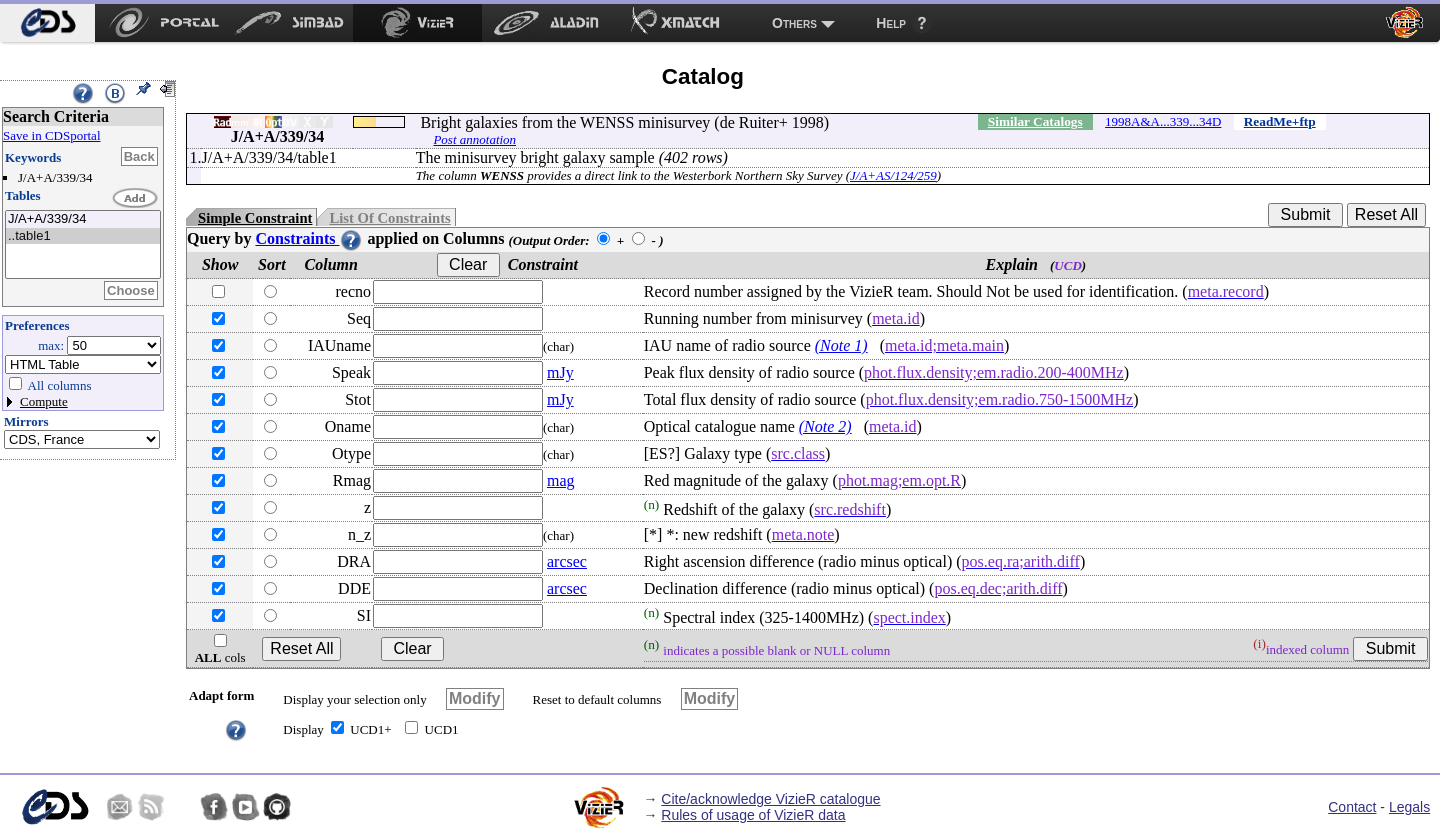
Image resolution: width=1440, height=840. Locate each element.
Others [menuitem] (794, 23)
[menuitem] (47, 23)
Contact (1352, 807)
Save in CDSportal (52, 135)
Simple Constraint (255, 218)
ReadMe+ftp (1280, 121)
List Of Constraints (389, 218)
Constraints (309, 238)
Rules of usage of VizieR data (753, 815)
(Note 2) (825, 426)
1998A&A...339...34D (1163, 121)
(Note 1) (841, 345)
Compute (44, 401)
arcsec (567, 561)
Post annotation (474, 139)
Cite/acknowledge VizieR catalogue (770, 799)
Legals (1409, 807)
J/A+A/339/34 (83, 219)
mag (561, 480)
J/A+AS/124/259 (893, 175)
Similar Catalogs (1035, 121)
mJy (560, 372)
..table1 (83, 236)
